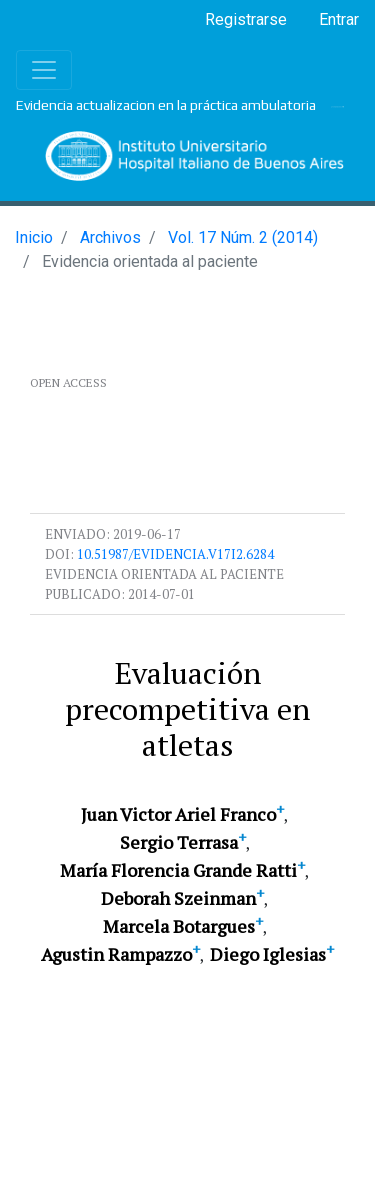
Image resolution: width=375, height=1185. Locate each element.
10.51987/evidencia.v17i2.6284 (175, 554)
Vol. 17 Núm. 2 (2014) (243, 237)
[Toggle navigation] (44, 70)
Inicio (34, 237)
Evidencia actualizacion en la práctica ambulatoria (166, 105)
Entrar (339, 19)
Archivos (110, 237)
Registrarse (246, 19)
